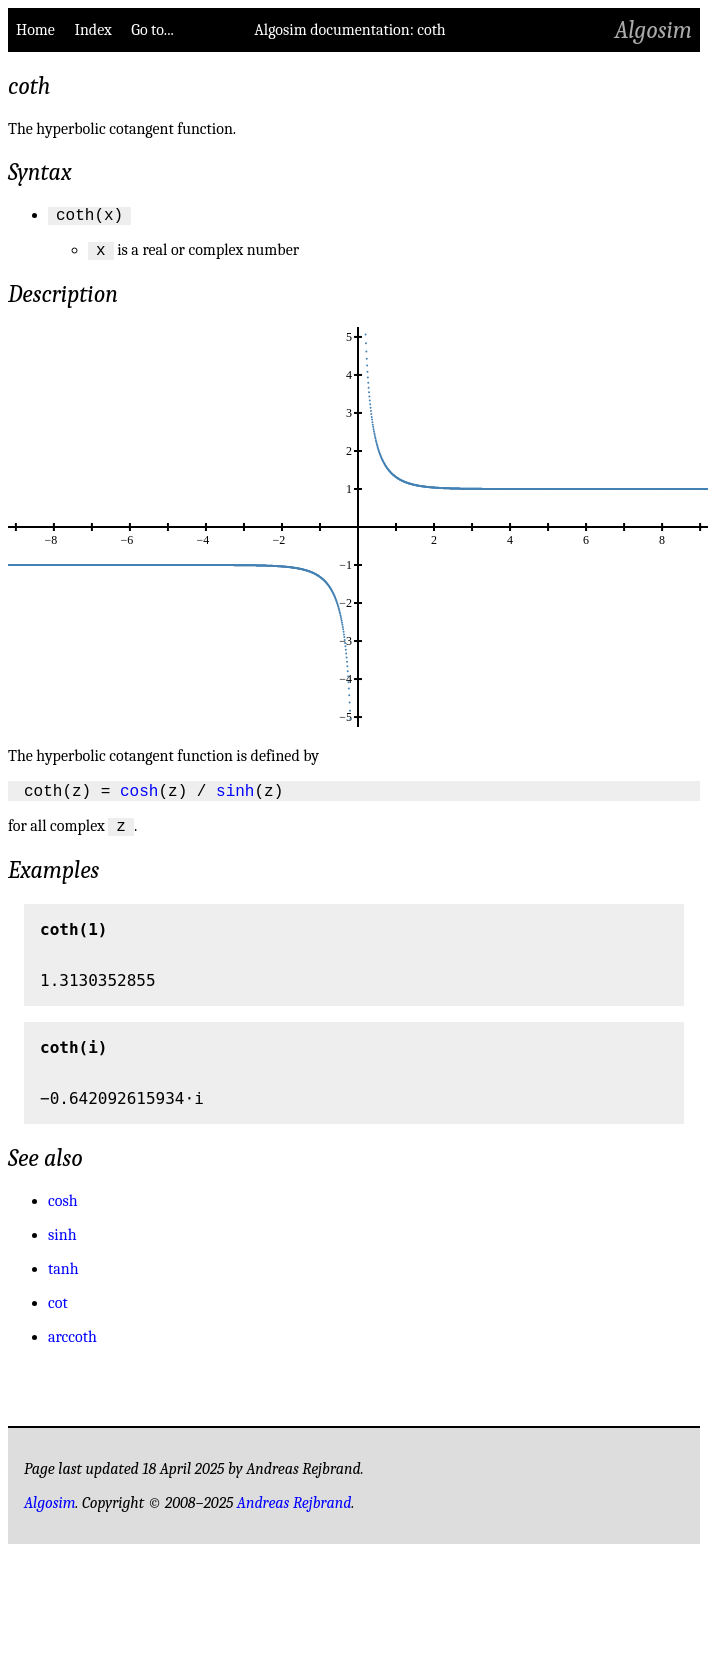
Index (92, 30)
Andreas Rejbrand (294, 1514)
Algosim (653, 30)
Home (35, 30)
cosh (139, 798)
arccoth (72, 1348)
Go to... (152, 30)
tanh (63, 1280)
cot (58, 1314)
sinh (235, 798)
